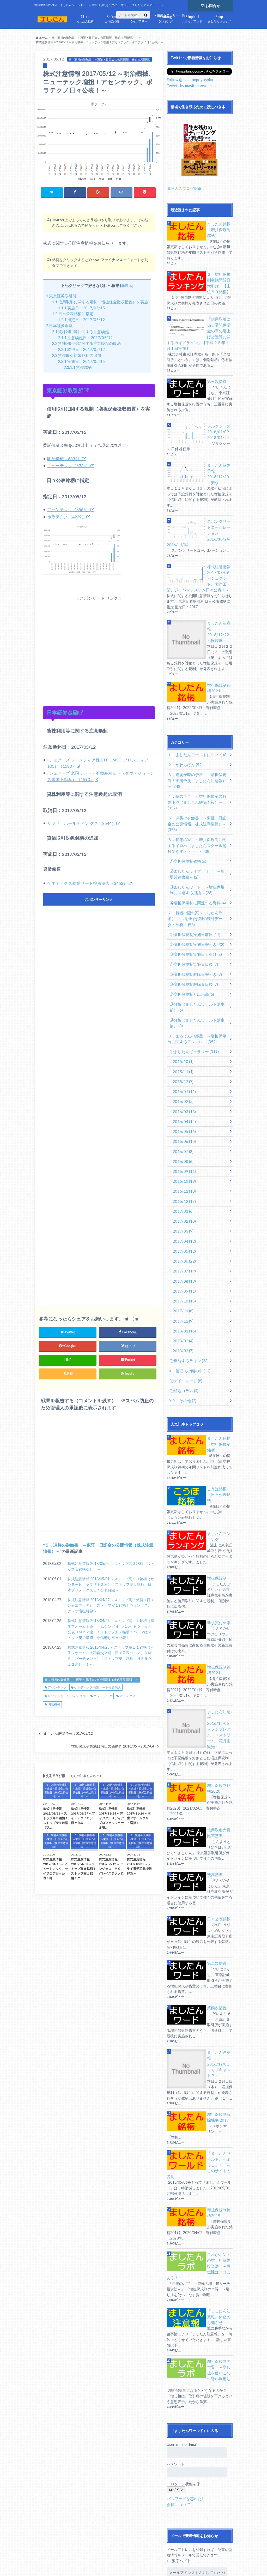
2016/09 (183, 1121)
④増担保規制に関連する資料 (195, 861)
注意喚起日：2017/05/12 (85, 337)
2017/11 (182, 1256)
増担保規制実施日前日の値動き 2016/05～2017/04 (112, 1746)
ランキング (165, 18)
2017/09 (183, 1236)
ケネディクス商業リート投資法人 (97, 1688)
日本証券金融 (59, 325)
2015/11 (182, 1024)
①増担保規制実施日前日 (193, 892)
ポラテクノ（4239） (66, 516)
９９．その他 (181, 1343)
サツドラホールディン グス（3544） (81, 823)
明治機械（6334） (64, 458)
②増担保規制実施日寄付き (194, 901)
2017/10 (183, 1246)
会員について (178, 2413)
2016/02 (182, 1053)
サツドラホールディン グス (67, 1696)
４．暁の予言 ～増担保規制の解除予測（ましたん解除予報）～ (197, 772)
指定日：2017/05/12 (81, 319)
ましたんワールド (191, 2563)
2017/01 (182, 1159)
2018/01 (183, 1275)
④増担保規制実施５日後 (192, 920)
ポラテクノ (127, 1696)
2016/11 (183, 1140)
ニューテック (102, 1696)
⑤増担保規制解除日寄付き (193, 930)
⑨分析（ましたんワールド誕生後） (198, 977)
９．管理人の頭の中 (188, 1314)
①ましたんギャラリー (192, 1005)
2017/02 (183, 1169)
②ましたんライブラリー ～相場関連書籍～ (198, 833)
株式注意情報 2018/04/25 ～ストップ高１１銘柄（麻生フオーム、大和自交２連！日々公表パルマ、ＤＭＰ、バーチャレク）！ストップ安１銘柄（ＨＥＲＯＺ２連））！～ (111, 1656)
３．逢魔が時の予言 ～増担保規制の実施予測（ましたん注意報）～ (197, 754)
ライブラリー (138, 18)
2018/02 (182, 1285)
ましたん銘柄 (84, 18)
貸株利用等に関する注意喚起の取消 (86, 343)
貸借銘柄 (78, 367)
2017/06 (183, 1207)
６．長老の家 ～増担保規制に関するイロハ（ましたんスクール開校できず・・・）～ (197, 805)
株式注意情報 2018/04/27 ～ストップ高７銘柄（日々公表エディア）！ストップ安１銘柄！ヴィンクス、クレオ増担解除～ (111, 1605)
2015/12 (182, 1034)
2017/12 (182, 1265)
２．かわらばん (184, 739)
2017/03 (182, 1178)
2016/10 (183, 1130)
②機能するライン (187, 1304)
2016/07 (182, 1102)
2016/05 (183, 1082)
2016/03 (183, 1063)
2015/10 (182, 1015)
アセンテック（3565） (68, 509)
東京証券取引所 (61, 295)
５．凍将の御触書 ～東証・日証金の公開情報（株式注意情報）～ (91, 1680)
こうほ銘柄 (111, 18)
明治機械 (54, 1705)
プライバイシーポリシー (121, 2563)
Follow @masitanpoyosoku (189, 79)
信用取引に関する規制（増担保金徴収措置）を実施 (100, 301)
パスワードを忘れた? (184, 2407)
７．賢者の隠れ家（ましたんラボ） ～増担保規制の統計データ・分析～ (199, 876)
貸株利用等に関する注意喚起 (80, 331)
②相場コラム (182, 1333)
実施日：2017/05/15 (81, 307)
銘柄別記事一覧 (68, 2569)
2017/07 (183, 1217)
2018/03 (182, 1294)
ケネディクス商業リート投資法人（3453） (87, 883)
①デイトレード (184, 1323)
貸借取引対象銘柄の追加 (76, 355)
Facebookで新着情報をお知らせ (197, 2514)
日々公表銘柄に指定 (72, 313)
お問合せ (210, 5)
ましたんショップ (219, 18)
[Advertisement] (99, 644)
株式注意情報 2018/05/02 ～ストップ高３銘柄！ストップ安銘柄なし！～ (111, 1567)
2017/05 (183, 1198)
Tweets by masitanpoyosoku (190, 85)
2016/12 (183, 1150)
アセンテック (57, 1688)
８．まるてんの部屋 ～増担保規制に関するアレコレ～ (197, 993)
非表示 (126, 285)
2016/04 (183, 1073)
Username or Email (182, 2353)
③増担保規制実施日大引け (193, 911)
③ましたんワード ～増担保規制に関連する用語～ (198, 849)
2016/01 (183, 1044)
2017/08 (183, 1227)
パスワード (176, 2373)
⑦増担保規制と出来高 (190, 949)
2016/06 (183, 1092)
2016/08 (182, 1111)
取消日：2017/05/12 (81, 349)
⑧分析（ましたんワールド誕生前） (198, 962)
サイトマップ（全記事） (53, 2563)
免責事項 (87, 2563)
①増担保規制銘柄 (186, 821)
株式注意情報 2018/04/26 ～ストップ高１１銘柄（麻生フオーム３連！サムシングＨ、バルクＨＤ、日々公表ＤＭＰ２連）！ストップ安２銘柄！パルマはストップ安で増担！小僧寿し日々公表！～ (111, 1629)
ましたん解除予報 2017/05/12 (68, 1734)
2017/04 (183, 1188)
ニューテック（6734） (68, 465)
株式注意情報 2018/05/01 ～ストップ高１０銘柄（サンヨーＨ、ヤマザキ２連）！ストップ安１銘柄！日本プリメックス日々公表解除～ (111, 1585)
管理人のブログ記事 (183, 187)
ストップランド (192, 18)
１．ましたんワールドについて (196, 729)
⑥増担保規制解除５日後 (192, 940)
